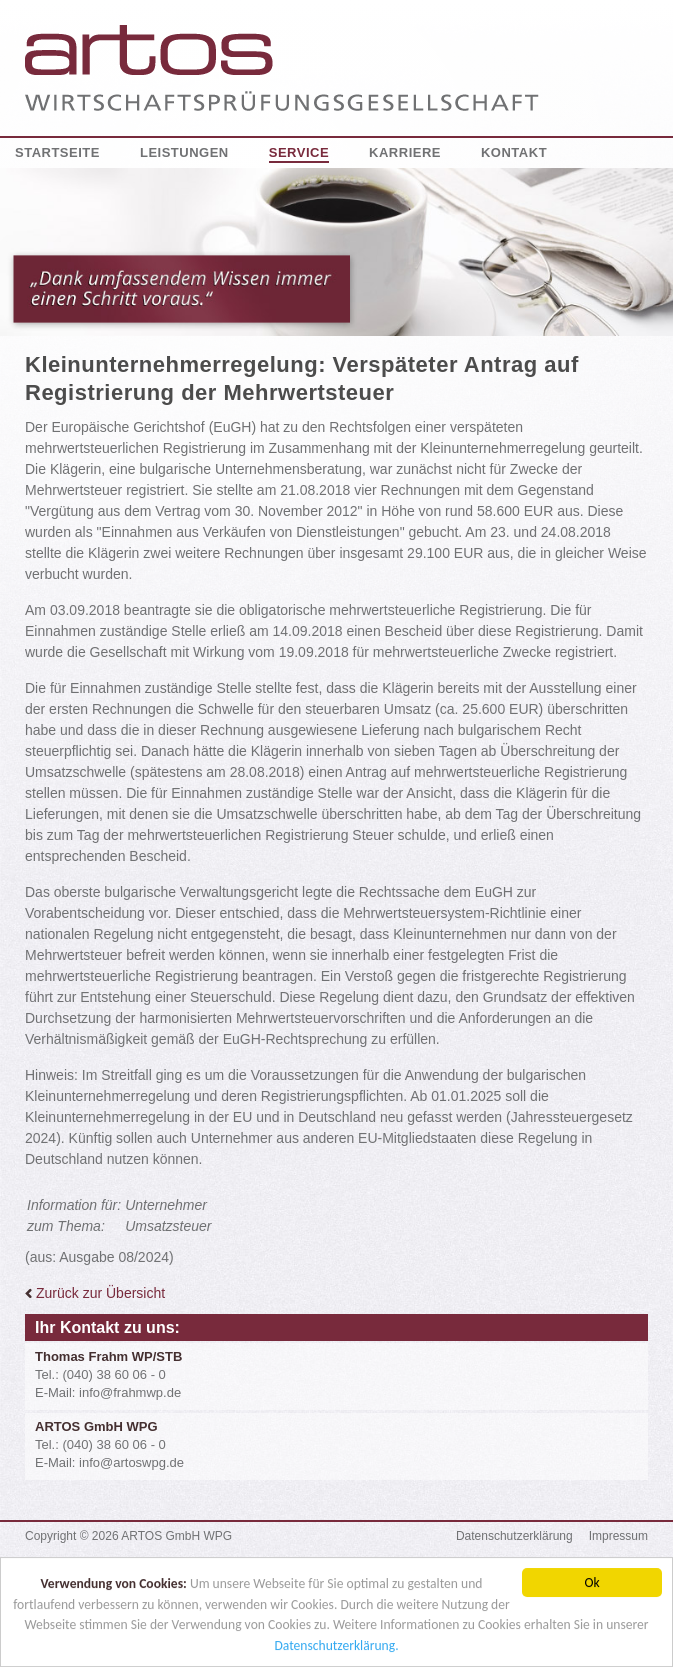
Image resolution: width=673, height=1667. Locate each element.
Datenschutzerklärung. (336, 1646)
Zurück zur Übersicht (95, 1293)
